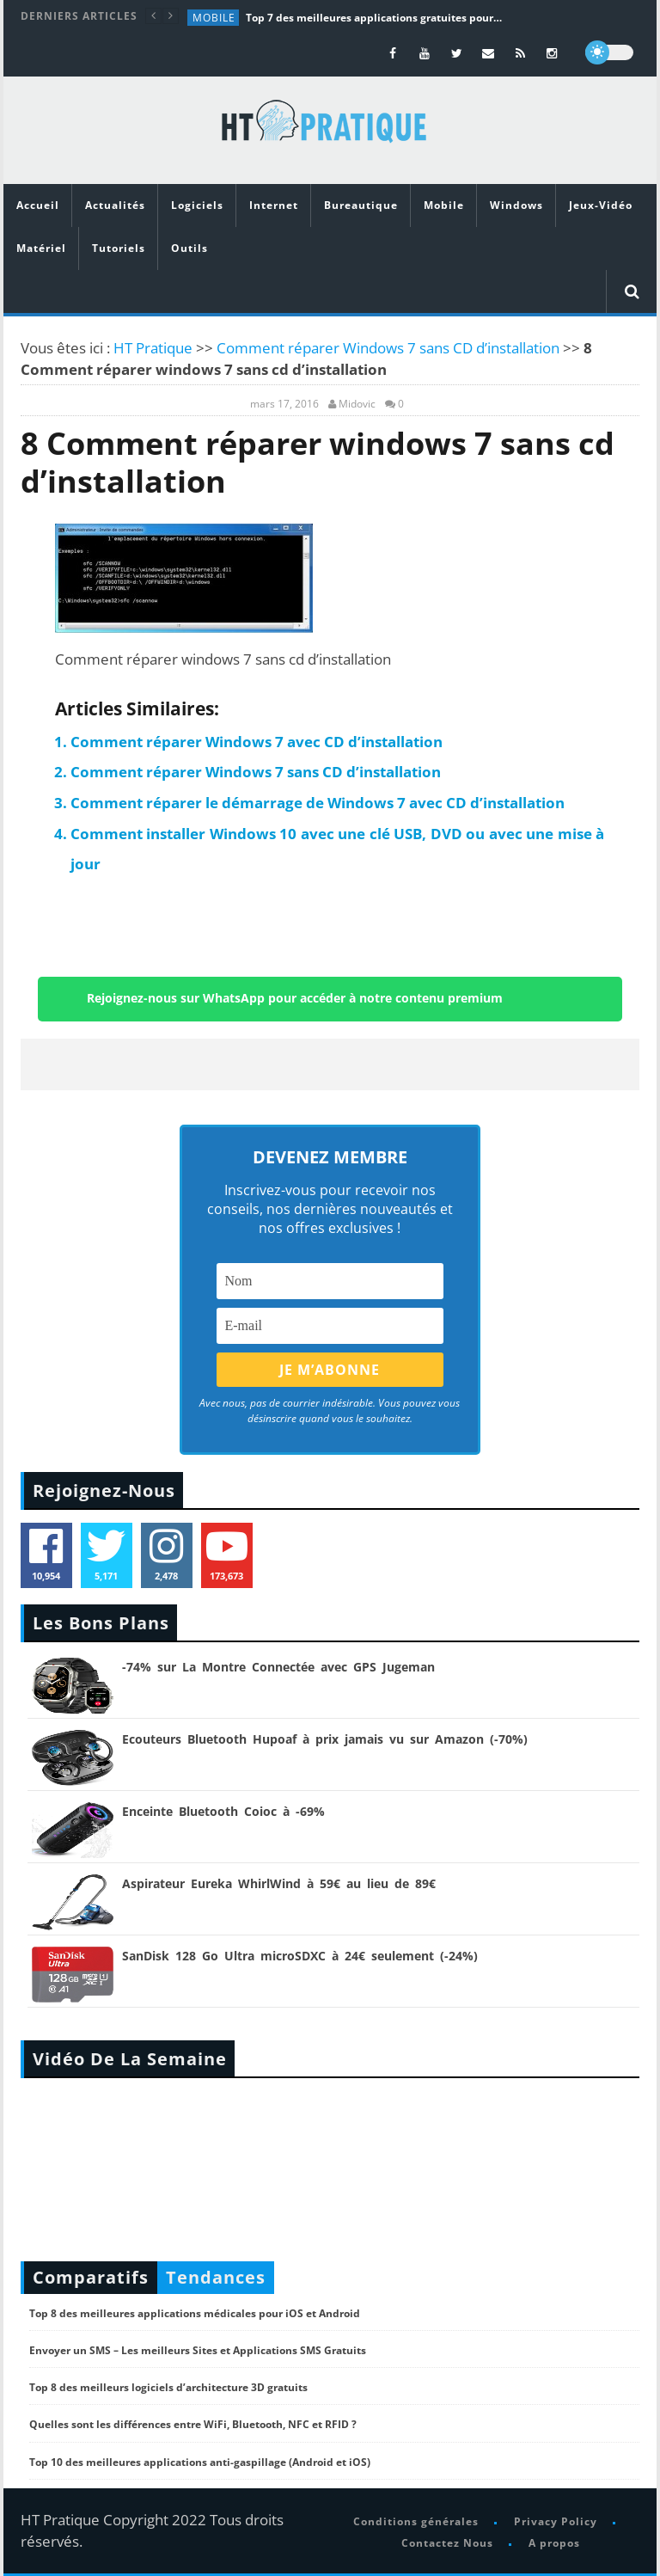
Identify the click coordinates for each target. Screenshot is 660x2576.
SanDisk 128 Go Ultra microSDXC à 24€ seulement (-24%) (300, 1955)
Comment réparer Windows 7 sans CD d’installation (388, 348)
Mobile (213, 17)
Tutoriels (118, 248)
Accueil (37, 205)
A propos (554, 2543)
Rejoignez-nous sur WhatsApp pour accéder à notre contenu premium (295, 997)
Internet (273, 205)
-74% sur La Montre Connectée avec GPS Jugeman (278, 1667)
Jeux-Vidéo (600, 205)
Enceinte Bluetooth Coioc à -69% (223, 1811)
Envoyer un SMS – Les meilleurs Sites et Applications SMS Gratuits (197, 2350)
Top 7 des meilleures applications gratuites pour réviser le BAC (375, 17)
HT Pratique (152, 348)
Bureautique (361, 205)
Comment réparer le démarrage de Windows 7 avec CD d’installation (317, 803)
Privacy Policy (555, 2521)
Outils (189, 248)
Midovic (357, 404)
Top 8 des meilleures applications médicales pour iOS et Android (194, 2313)
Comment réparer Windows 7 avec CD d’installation (256, 741)
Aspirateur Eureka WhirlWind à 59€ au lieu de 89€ (279, 1883)
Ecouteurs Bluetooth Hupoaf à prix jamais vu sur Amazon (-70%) (325, 1739)
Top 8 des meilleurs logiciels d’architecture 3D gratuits (168, 2387)
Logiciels (197, 205)
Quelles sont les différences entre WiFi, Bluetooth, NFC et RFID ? (193, 2424)
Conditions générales (416, 2521)
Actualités (115, 205)
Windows (516, 205)
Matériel (41, 248)
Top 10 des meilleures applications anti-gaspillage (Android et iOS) (199, 2462)
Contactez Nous (447, 2543)
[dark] (609, 52)
